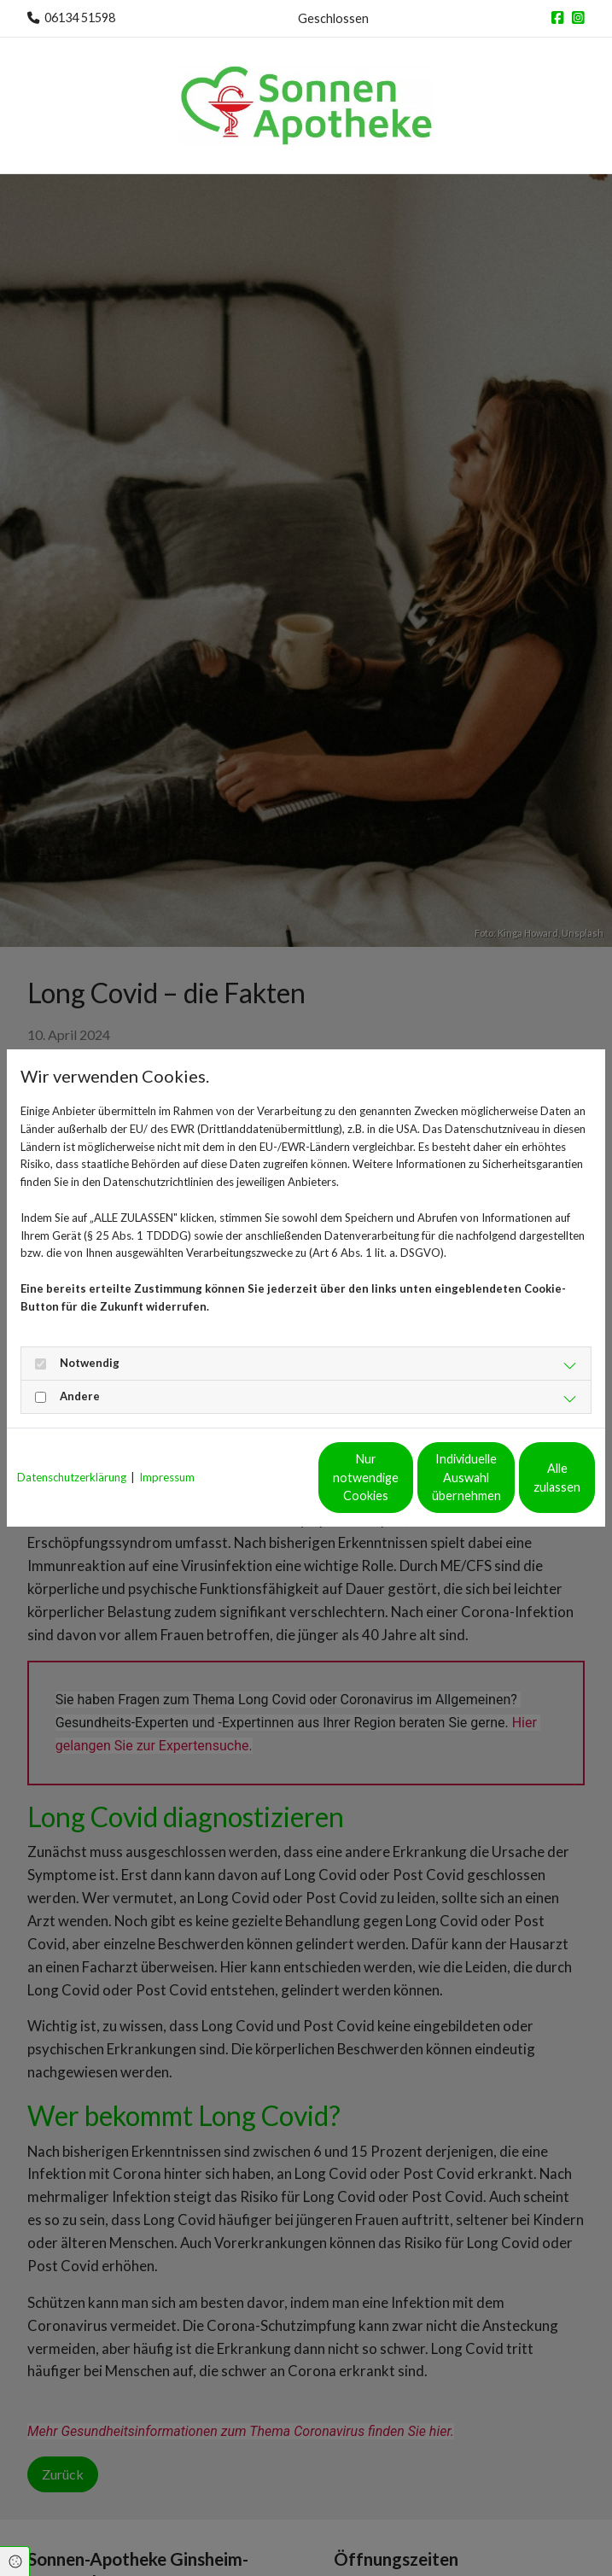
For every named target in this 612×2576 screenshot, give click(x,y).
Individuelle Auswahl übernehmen (354, 1486)
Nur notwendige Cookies (192, 1486)
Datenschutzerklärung (71, 1451)
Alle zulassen (516, 1486)
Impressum (167, 1451)
